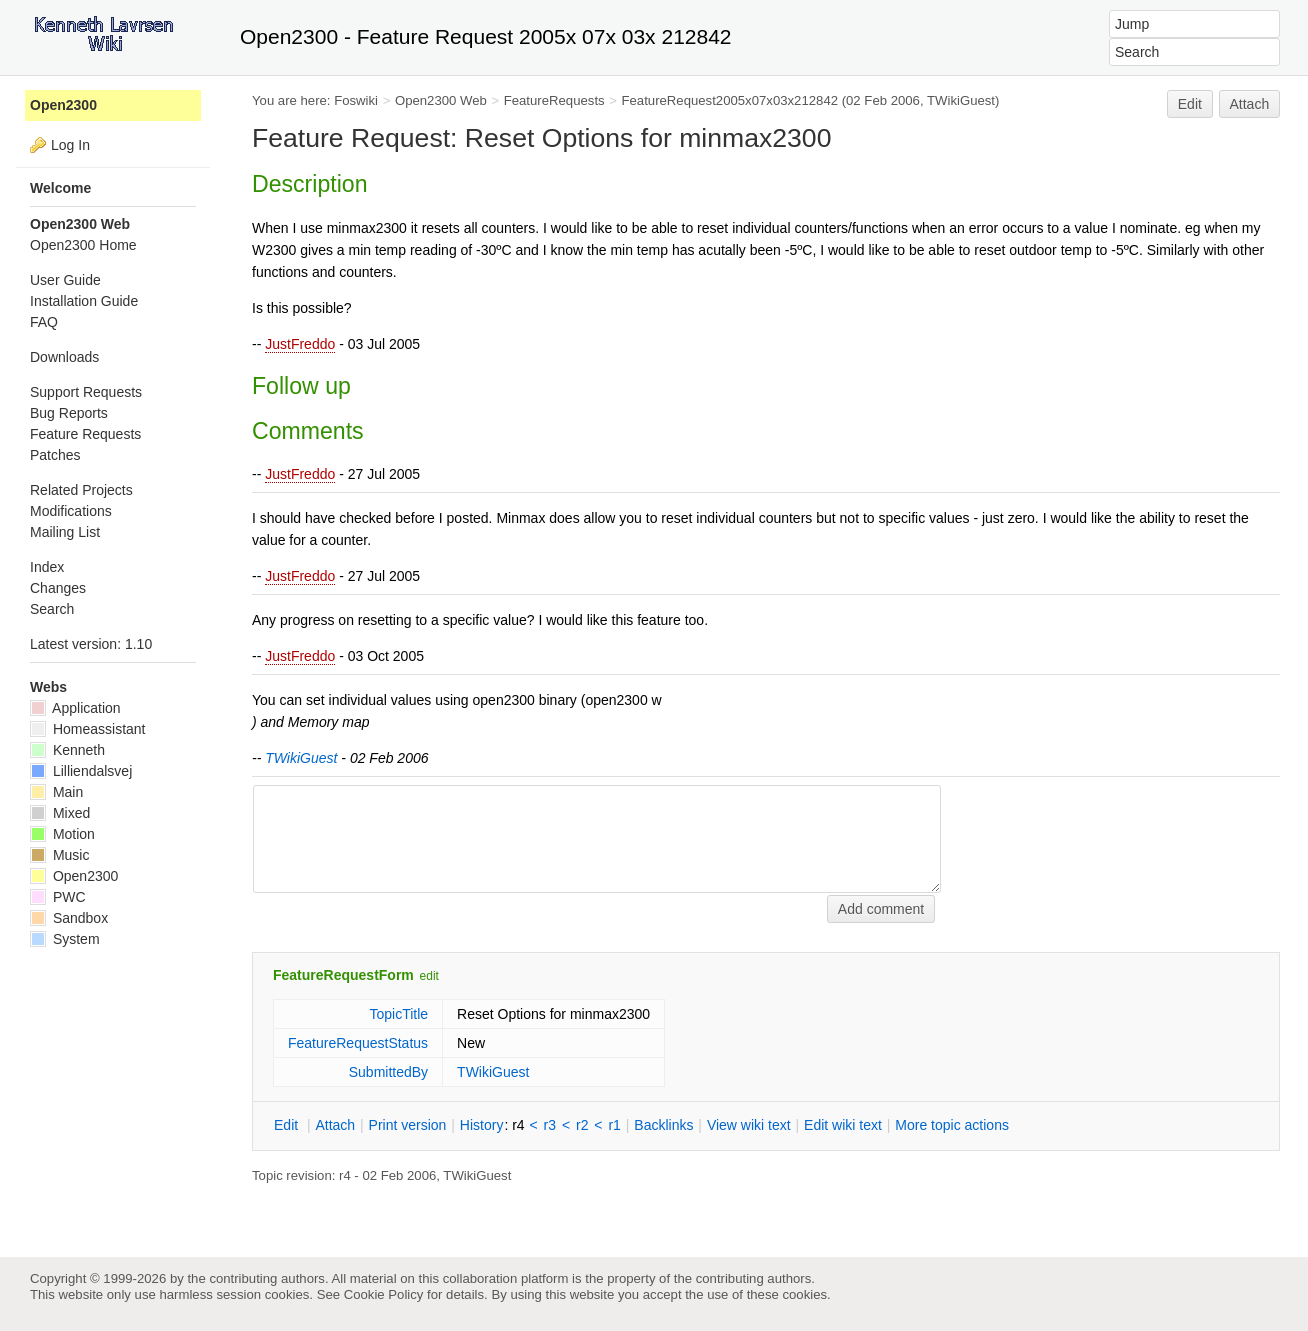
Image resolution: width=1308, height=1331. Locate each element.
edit (429, 976)
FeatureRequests (554, 100)
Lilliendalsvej (81, 771)
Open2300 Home (83, 245)
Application (75, 708)
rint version (408, 1125)
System (65, 939)
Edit (1190, 104)
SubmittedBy (388, 1072)
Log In (70, 145)
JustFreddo (300, 344)
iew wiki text (749, 1125)
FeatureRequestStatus (358, 1043)
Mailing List (65, 532)
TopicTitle (398, 1014)
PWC (58, 897)
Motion (62, 834)
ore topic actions (952, 1125)
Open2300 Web (441, 100)
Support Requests (86, 392)
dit (288, 1125)
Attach (1250, 104)
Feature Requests (85, 434)
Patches (55, 455)
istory (482, 1125)
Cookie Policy (384, 1294)
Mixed (60, 813)
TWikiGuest (961, 100)
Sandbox (69, 918)
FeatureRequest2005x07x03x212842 (730, 100)
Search (52, 609)
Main (56, 792)
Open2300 (63, 105)
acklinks (663, 1125)
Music (59, 855)
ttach (335, 1125)
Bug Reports (69, 413)
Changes (58, 588)
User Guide (65, 280)
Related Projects (81, 490)
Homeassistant (87, 729)
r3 (550, 1125)
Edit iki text (843, 1125)
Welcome (60, 188)
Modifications (71, 511)
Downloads (64, 357)
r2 (582, 1125)
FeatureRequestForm (343, 975)
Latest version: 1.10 (91, 644)
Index (47, 567)
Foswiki (356, 100)
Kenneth (67, 750)
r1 (614, 1125)
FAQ (44, 322)
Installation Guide (84, 301)
